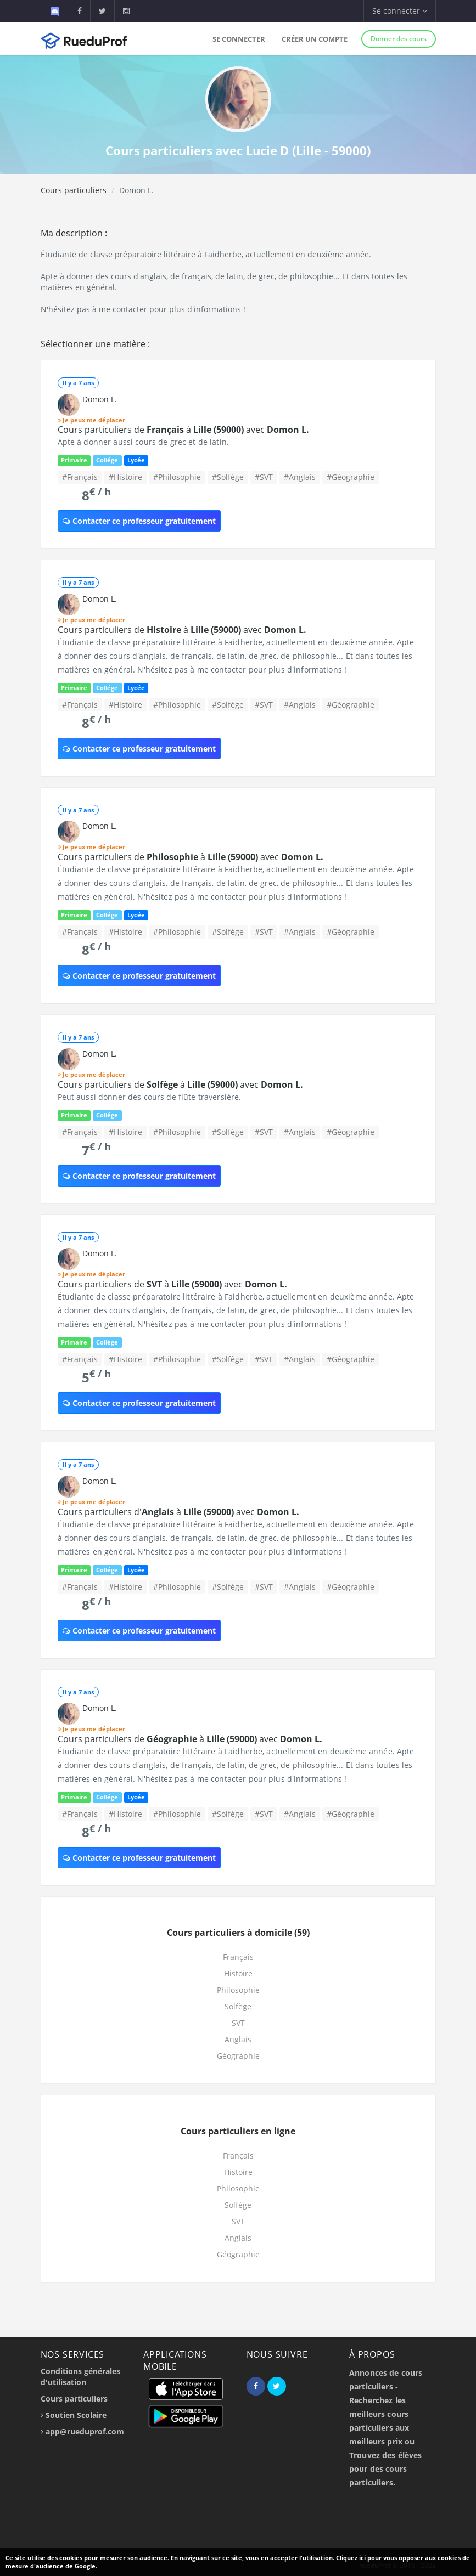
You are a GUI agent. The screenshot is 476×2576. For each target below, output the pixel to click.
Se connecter (238, 39)
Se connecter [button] (399, 10)
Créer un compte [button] (315, 39)
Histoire (238, 1973)
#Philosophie (177, 477)
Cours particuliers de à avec (183, 429)
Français (238, 1957)
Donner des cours (399, 38)
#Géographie (350, 477)
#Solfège (228, 477)
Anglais (238, 2039)
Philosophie (238, 1990)
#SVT (264, 477)
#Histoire (125, 477)
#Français (80, 477)
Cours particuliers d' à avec (178, 1512)
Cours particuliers (74, 190)
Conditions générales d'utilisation (80, 2376)
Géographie (238, 2055)
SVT (238, 2023)
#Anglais (300, 477)
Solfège (238, 2006)
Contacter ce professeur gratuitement (139, 521)
